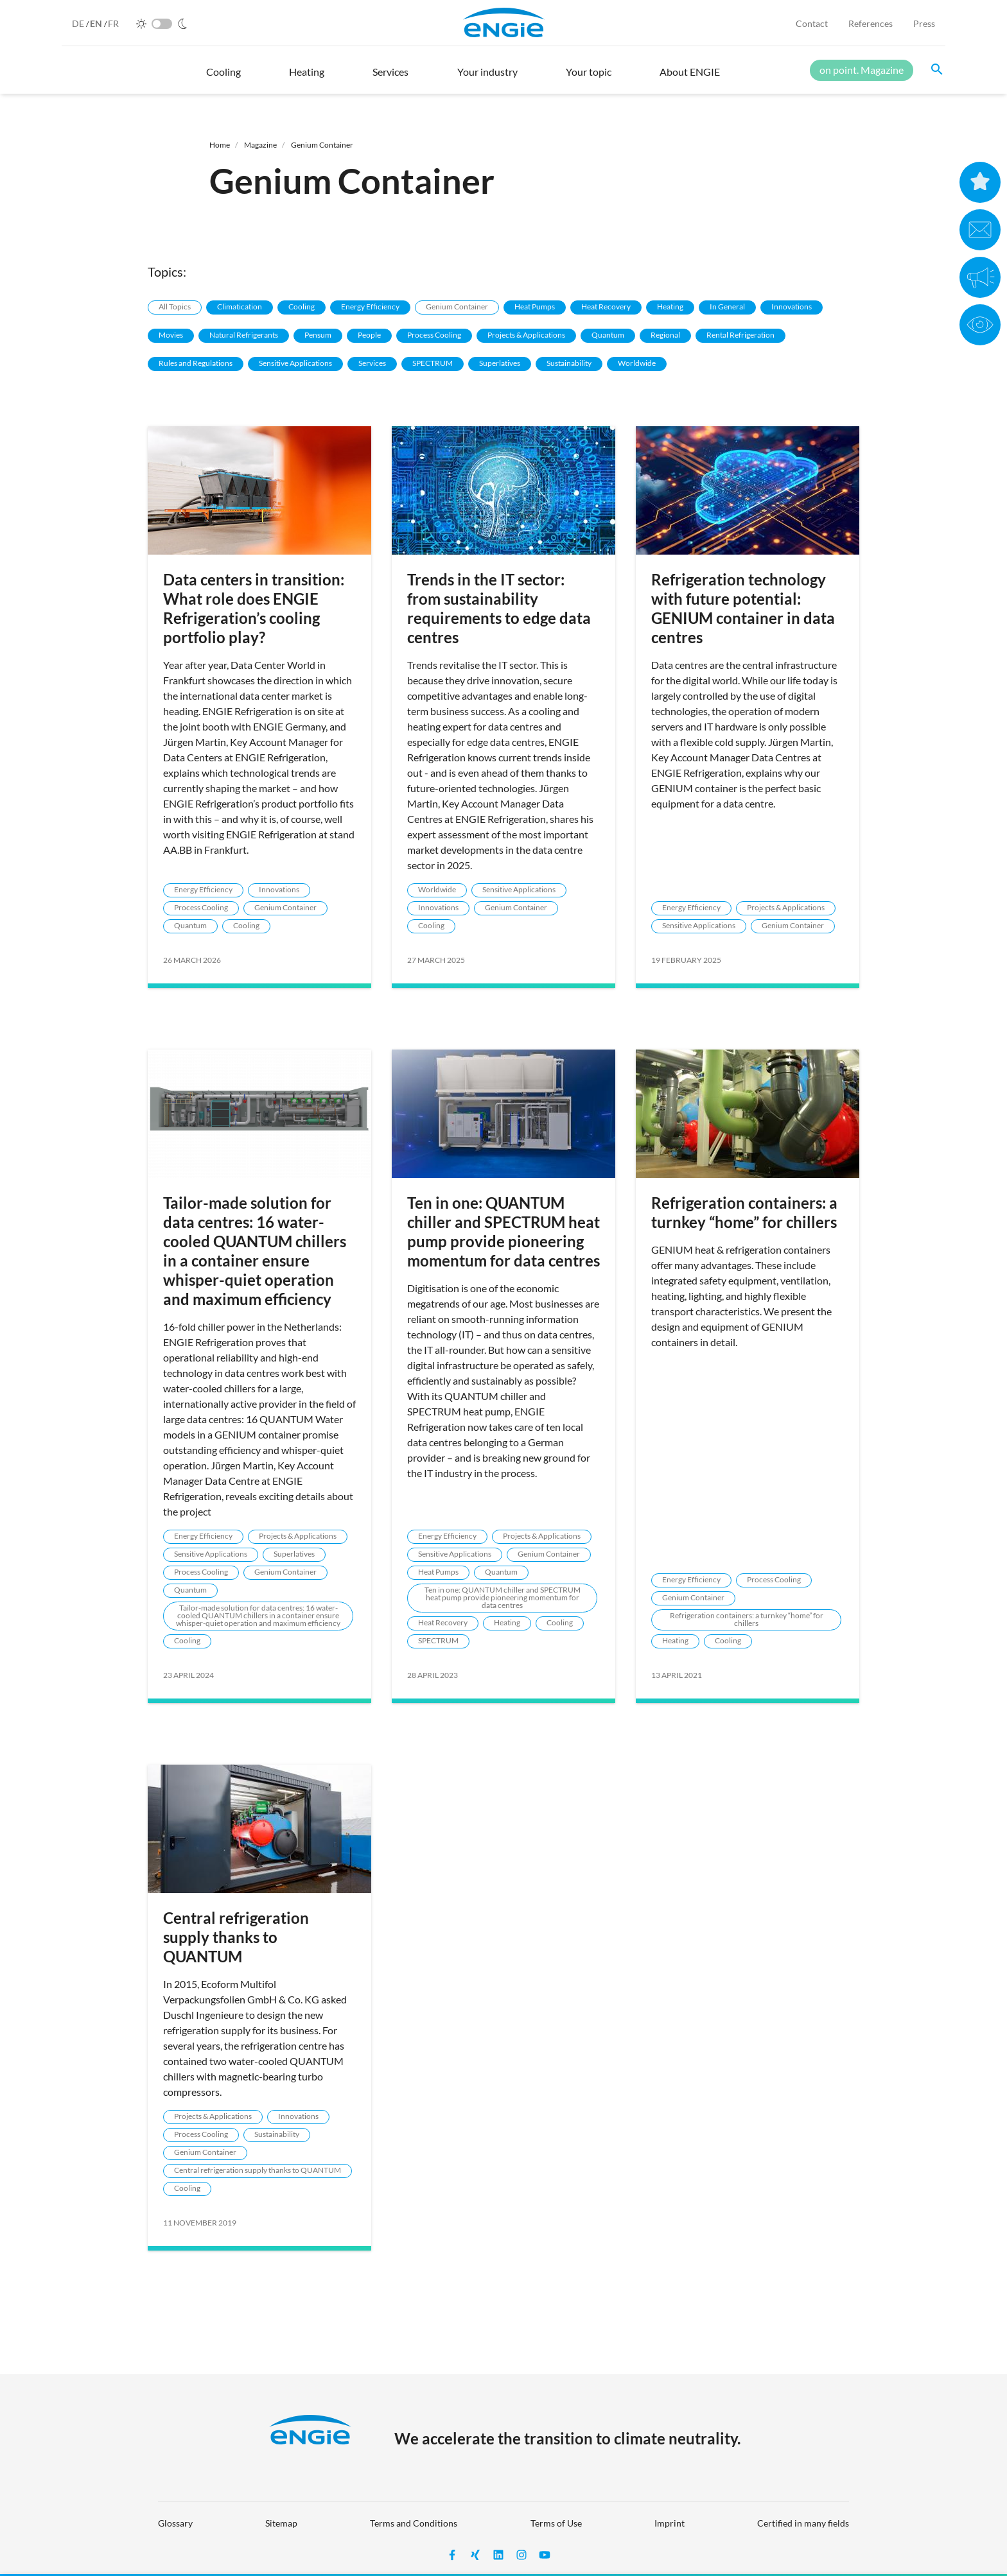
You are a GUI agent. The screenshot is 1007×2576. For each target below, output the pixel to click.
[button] (223, 78)
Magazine (260, 145)
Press (924, 23)
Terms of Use (556, 2523)
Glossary (175, 2523)
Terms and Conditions (413, 2523)
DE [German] (79, 23)
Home (219, 145)
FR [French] (113, 23)
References (870, 23)
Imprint (669, 2523)
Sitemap (281, 2523)
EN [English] (97, 23)
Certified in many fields (803, 2523)
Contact (812, 23)
